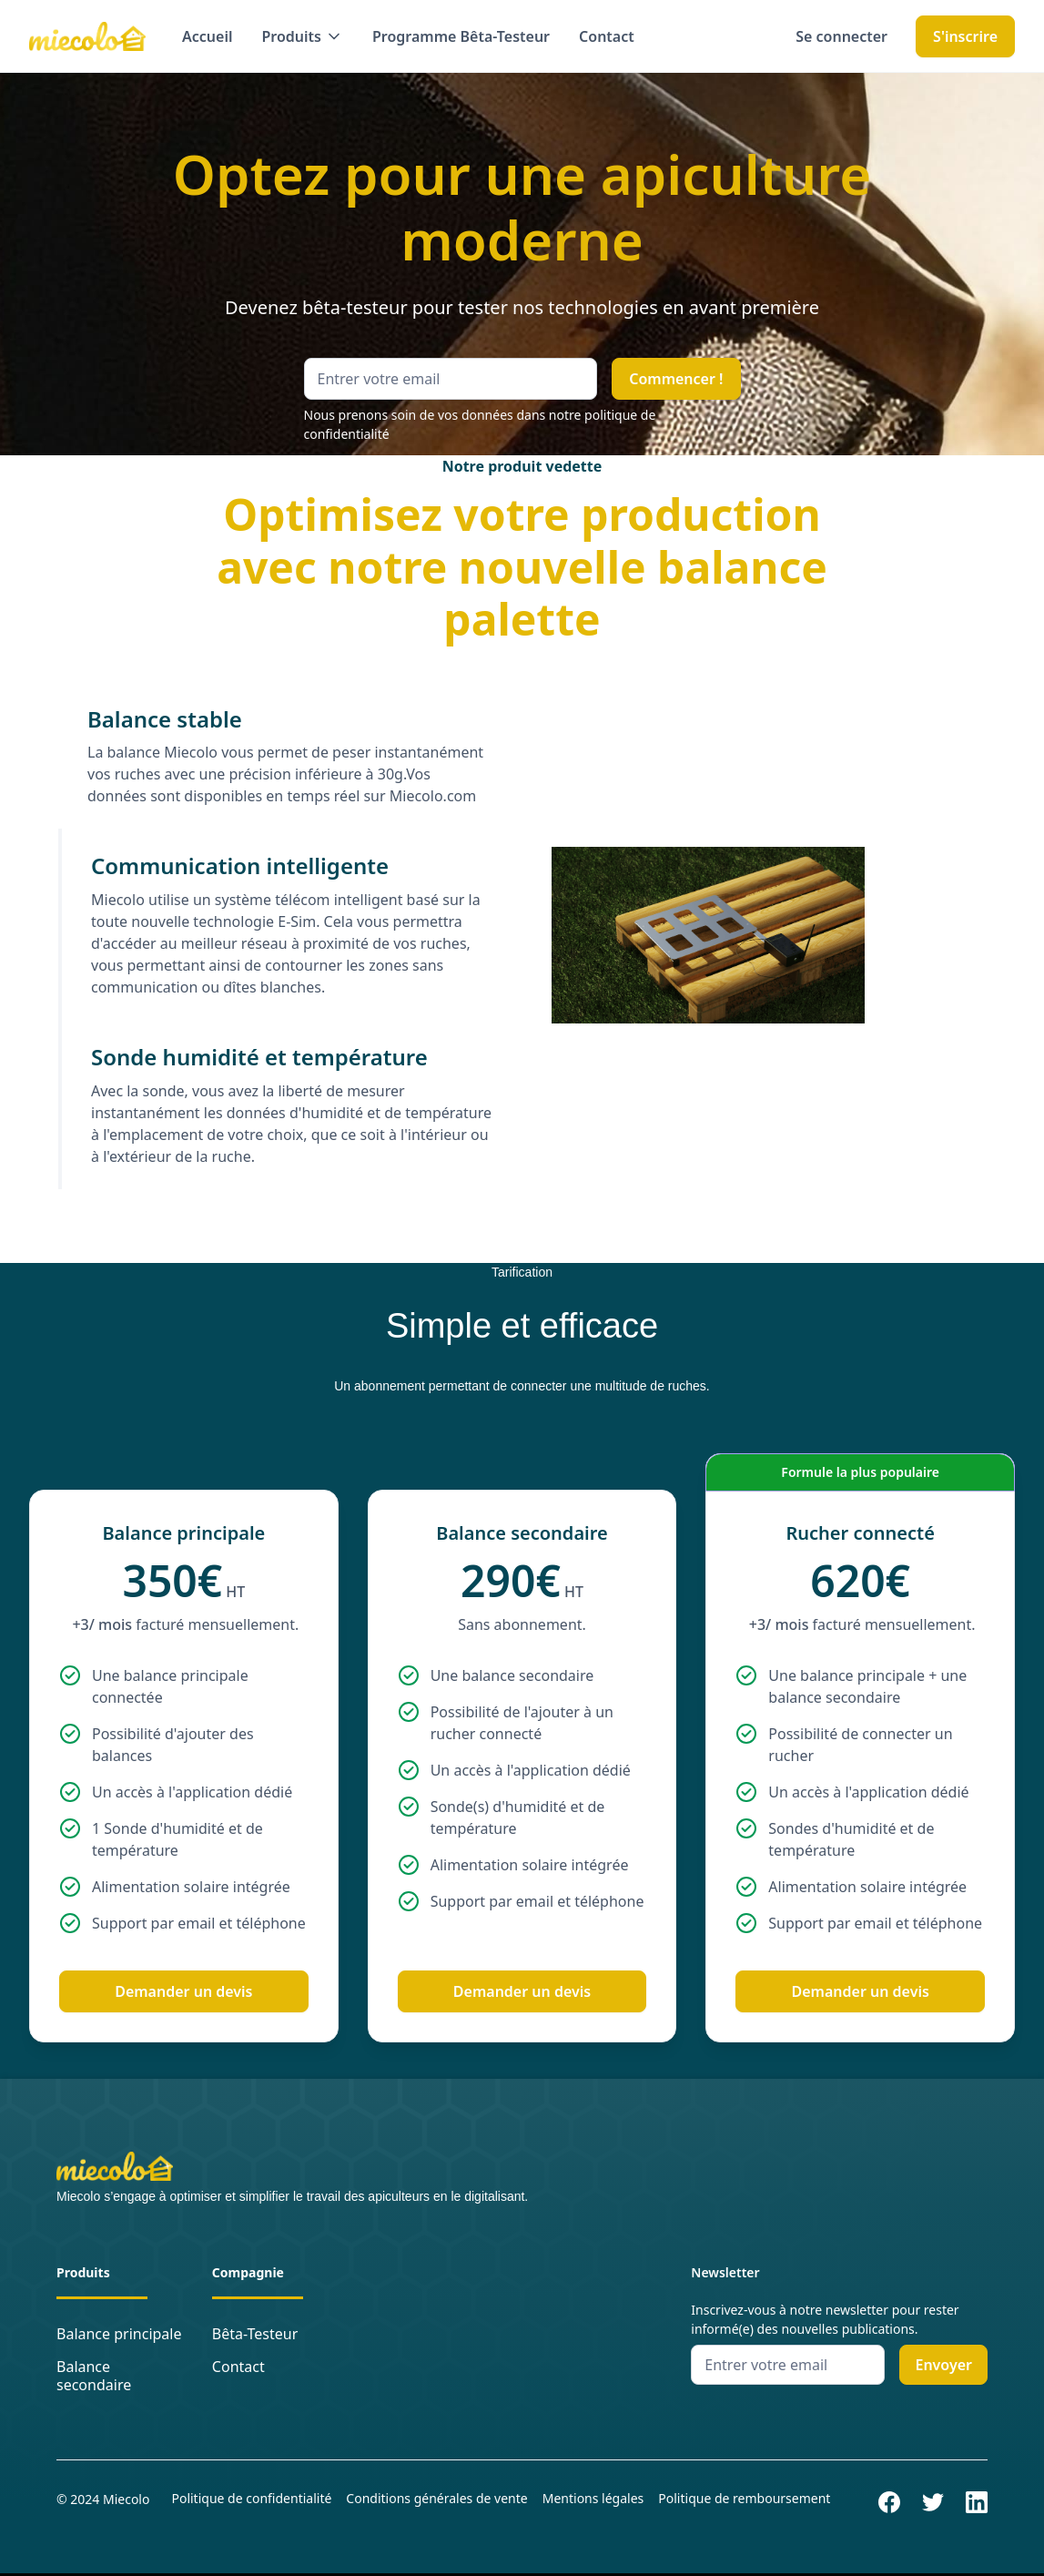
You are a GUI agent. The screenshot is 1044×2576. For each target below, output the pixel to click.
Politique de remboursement (744, 2498)
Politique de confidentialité (251, 2498)
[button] (303, 36)
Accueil (207, 36)
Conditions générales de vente (436, 2498)
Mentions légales (593, 2498)
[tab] (275, 756)
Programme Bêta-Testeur (461, 36)
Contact (606, 36)
